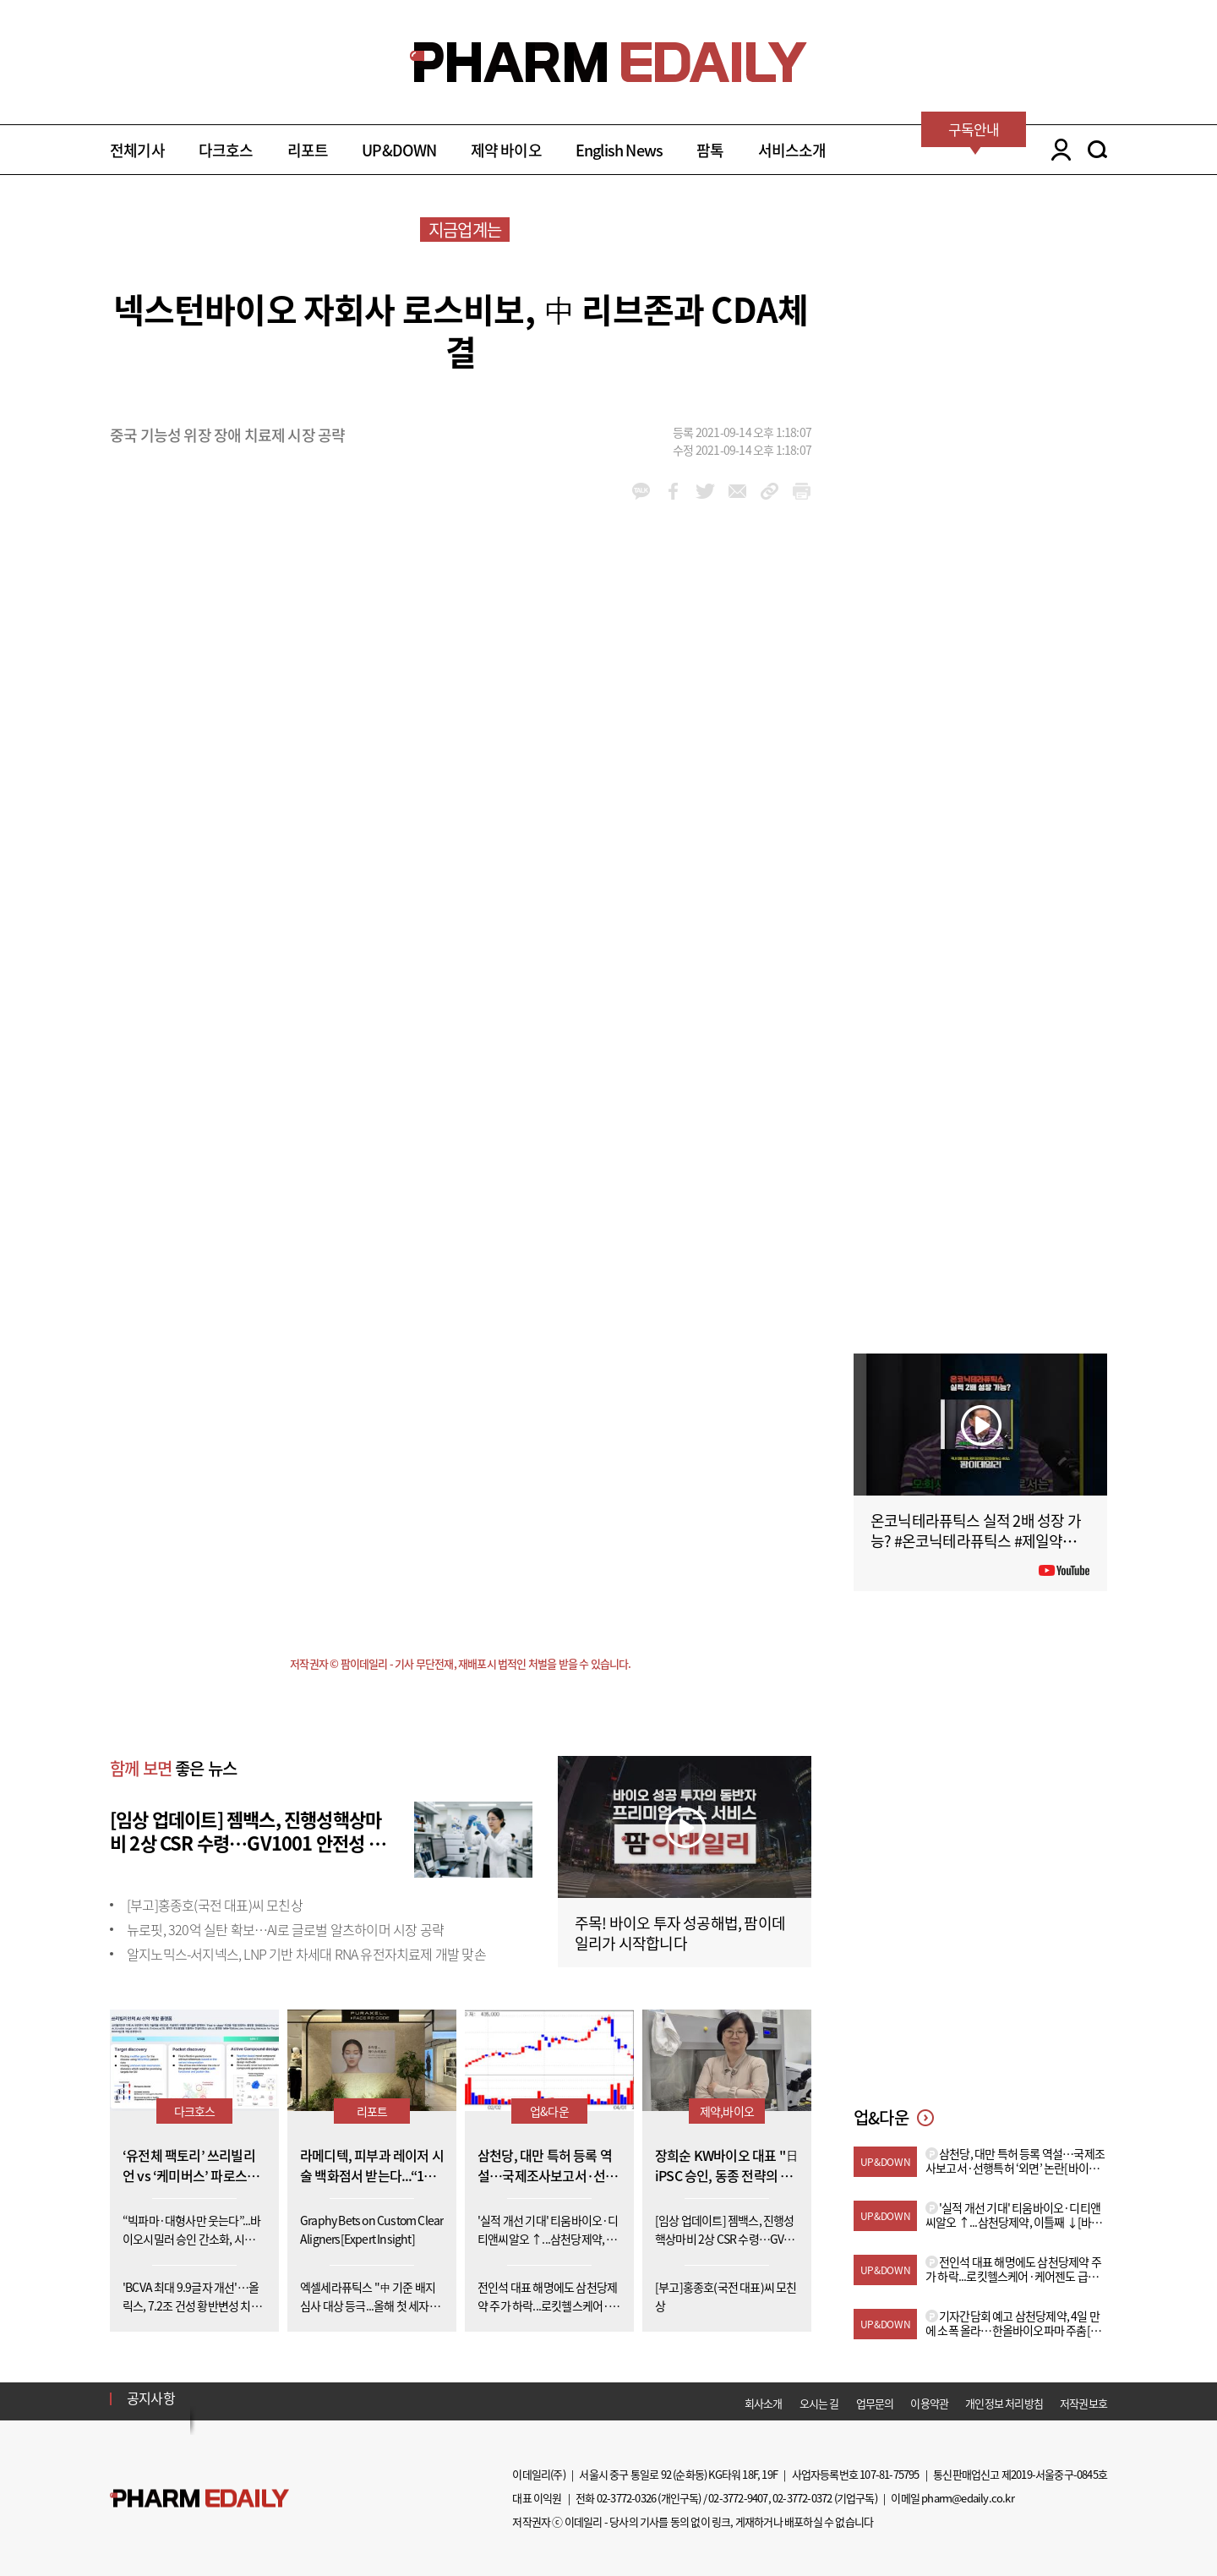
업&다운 (549, 2111)
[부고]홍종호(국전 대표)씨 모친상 (215, 1905)
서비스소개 (792, 150)
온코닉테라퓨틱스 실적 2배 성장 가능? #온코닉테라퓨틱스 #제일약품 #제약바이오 (978, 1540)
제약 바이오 (506, 150)
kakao (641, 491)
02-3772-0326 (626, 2498)
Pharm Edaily (199, 2498)
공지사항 (151, 2397)
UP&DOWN (399, 150)
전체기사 (137, 150)
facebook (673, 491)
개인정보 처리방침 (1004, 2403)
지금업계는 (464, 229)
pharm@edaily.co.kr (967, 2498)
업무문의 (875, 2403)
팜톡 (709, 150)
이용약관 (929, 2403)
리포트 (308, 150)
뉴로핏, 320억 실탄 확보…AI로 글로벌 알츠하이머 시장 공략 (285, 1929)
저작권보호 (1083, 2403)
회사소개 (764, 2403)
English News (619, 150)
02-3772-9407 (737, 2498)
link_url (769, 491)
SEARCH (1097, 150)
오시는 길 (819, 2403)
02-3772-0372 (802, 2498)
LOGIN (1056, 150)
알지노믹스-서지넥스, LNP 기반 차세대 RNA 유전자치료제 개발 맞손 (306, 1954)
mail (737, 491)
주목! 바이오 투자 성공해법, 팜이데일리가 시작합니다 (680, 1933)
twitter (705, 491)
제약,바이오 (727, 2111)
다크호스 (226, 150)
